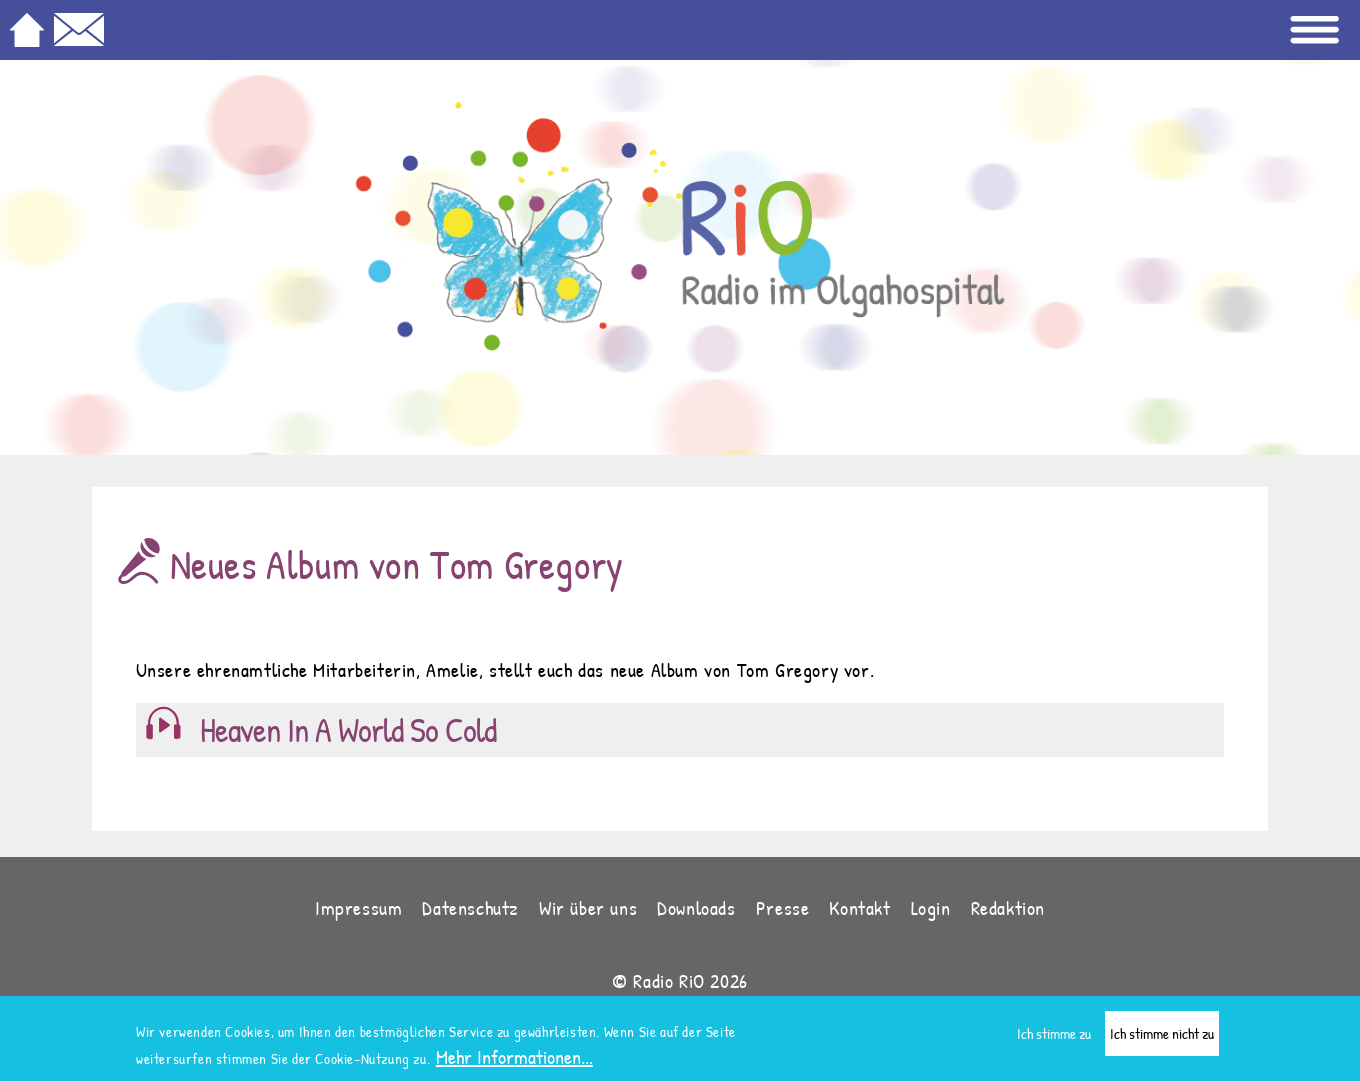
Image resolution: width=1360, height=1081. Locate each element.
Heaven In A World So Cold (348, 730)
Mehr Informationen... (514, 1062)
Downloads (696, 907)
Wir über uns (588, 907)
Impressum (358, 907)
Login (931, 907)
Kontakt (859, 907)
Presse (783, 907)
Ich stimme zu (1054, 1039)
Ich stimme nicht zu (1162, 1039)
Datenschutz (470, 907)
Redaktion (1008, 907)
